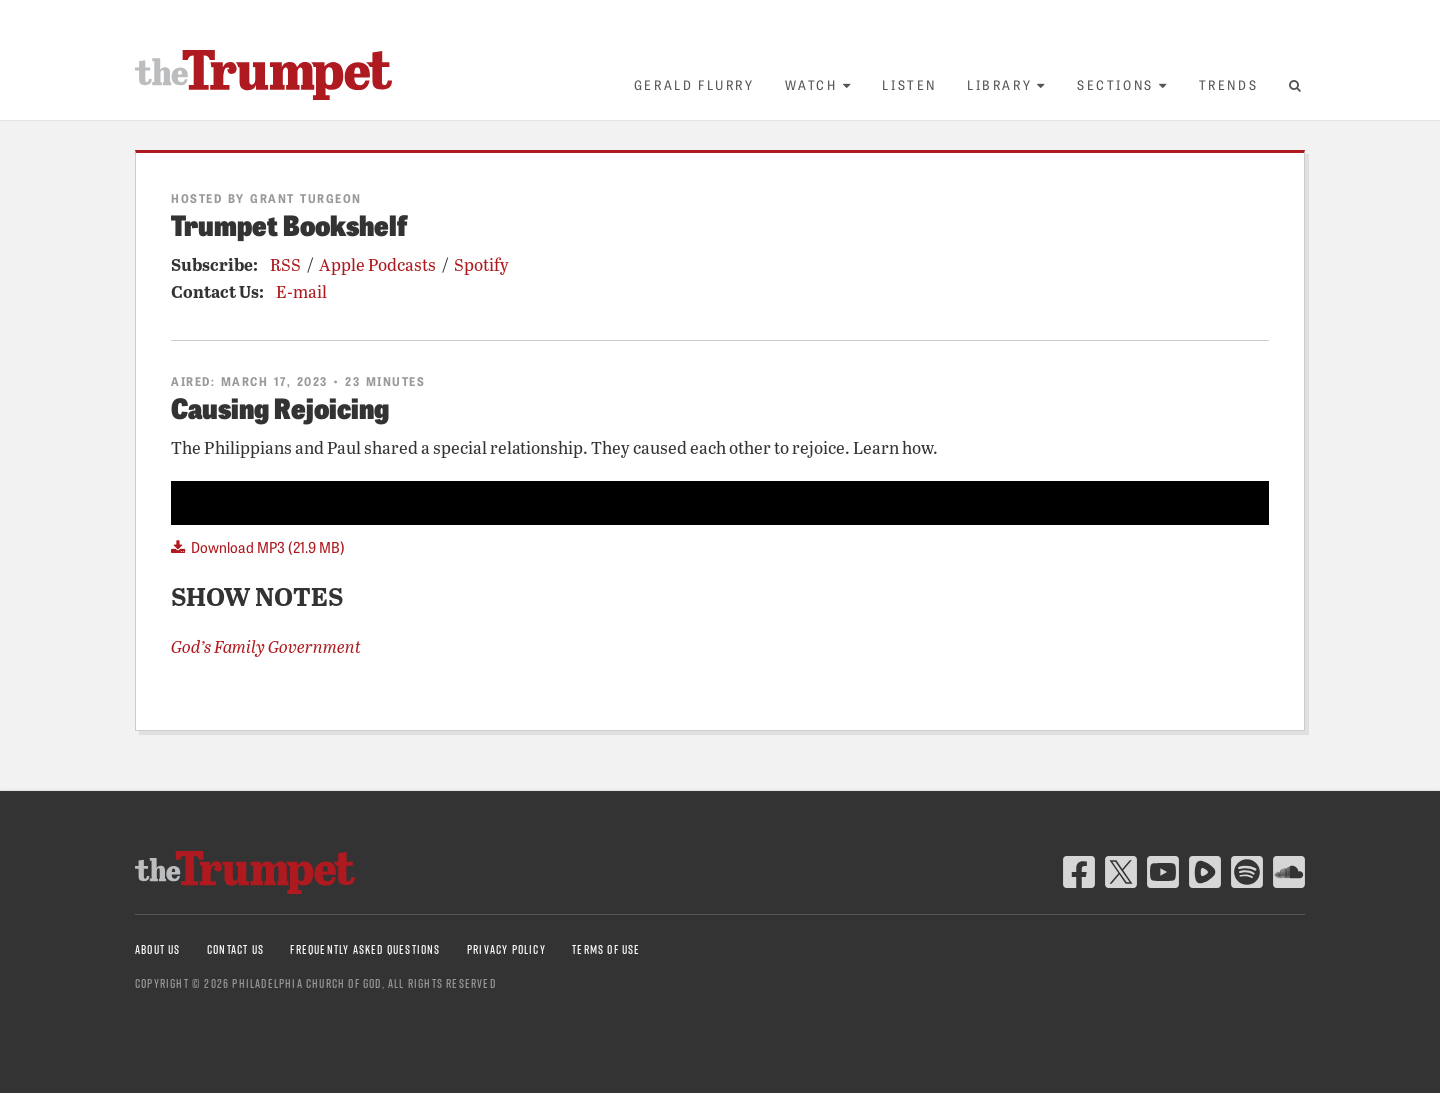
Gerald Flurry (694, 84)
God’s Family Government (266, 646)
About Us (158, 949)
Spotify (481, 264)
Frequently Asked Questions (365, 949)
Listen (909, 84)
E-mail (301, 291)
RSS (285, 264)
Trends (1229, 84)
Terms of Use (606, 949)
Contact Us (235, 949)
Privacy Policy (506, 949)
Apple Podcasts (377, 264)
